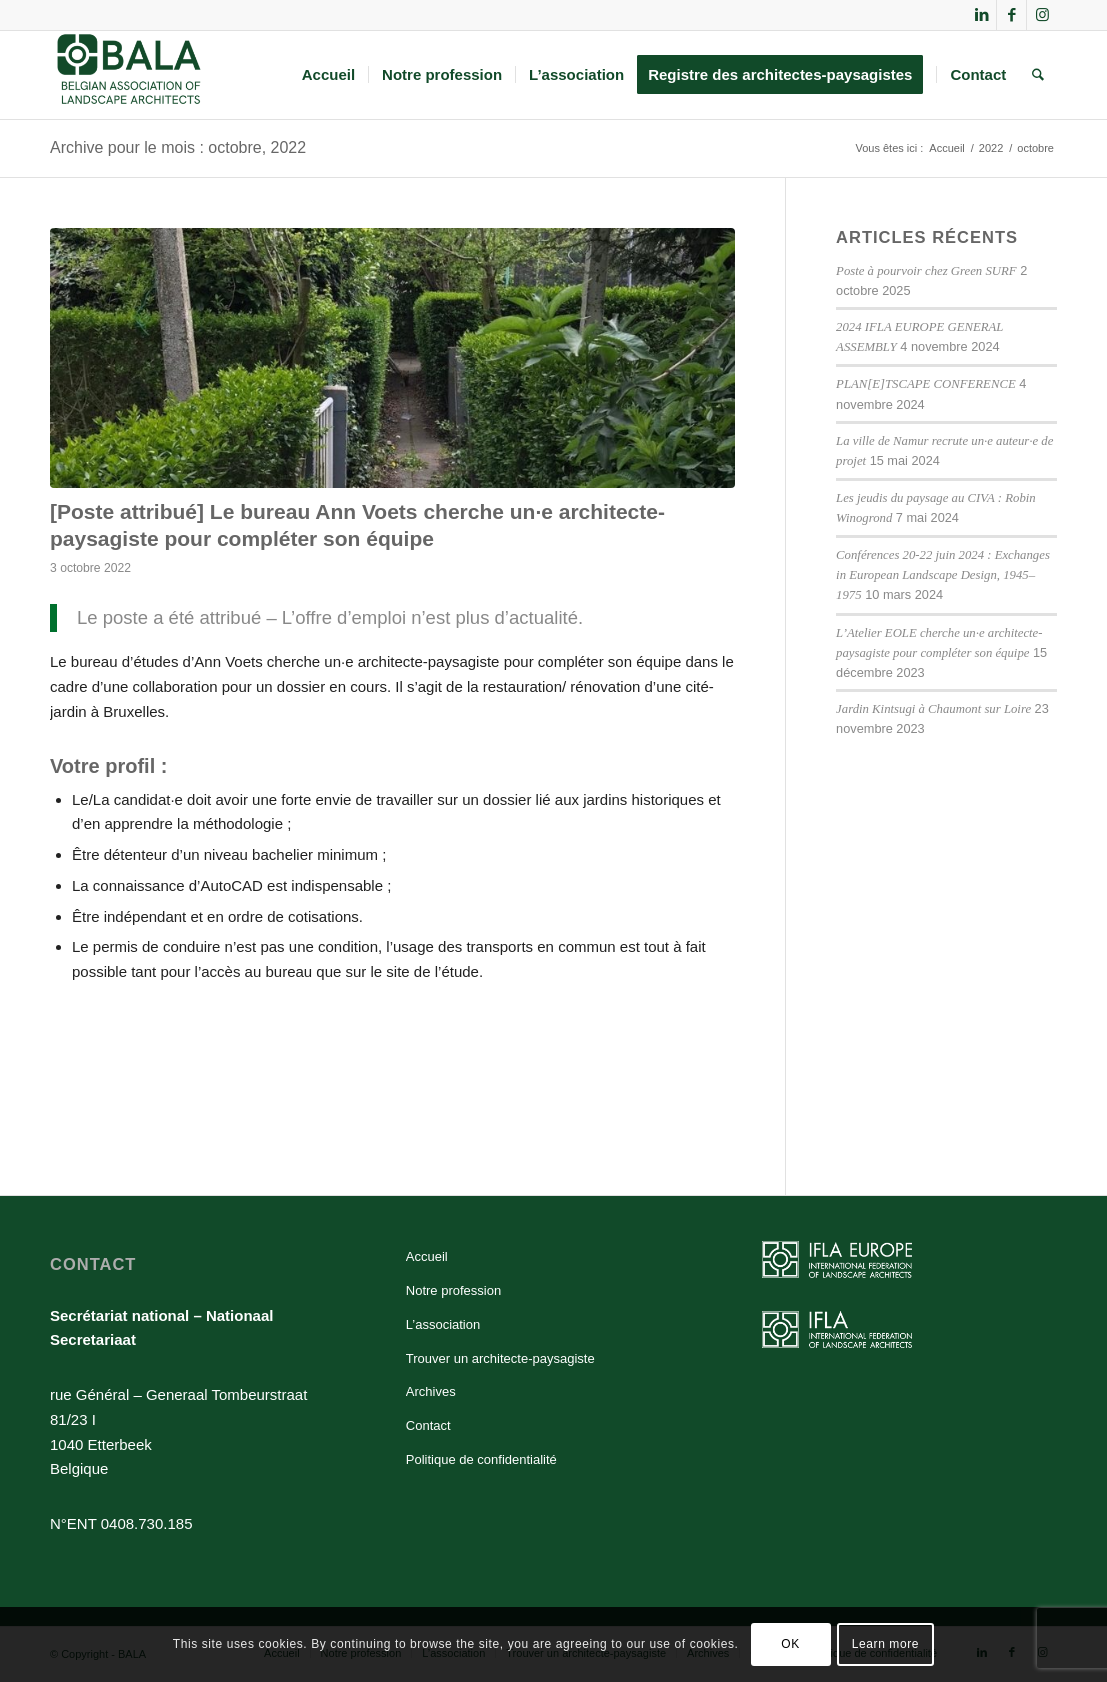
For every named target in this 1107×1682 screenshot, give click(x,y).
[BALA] (129, 75)
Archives (431, 1391)
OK (790, 1644)
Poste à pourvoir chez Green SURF (926, 271)
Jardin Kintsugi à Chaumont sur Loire (933, 709)
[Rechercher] (1038, 75)
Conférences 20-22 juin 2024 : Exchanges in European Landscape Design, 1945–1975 (943, 575)
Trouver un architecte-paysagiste (500, 1358)
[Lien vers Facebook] (1011, 15)
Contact (428, 1425)
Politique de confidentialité (481, 1459)
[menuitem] (328, 75)
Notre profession (453, 1290)
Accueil (427, 1256)
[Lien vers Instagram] (1042, 15)
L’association (443, 1324)
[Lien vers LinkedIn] (981, 15)
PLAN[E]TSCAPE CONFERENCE (926, 384)
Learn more (885, 1644)
